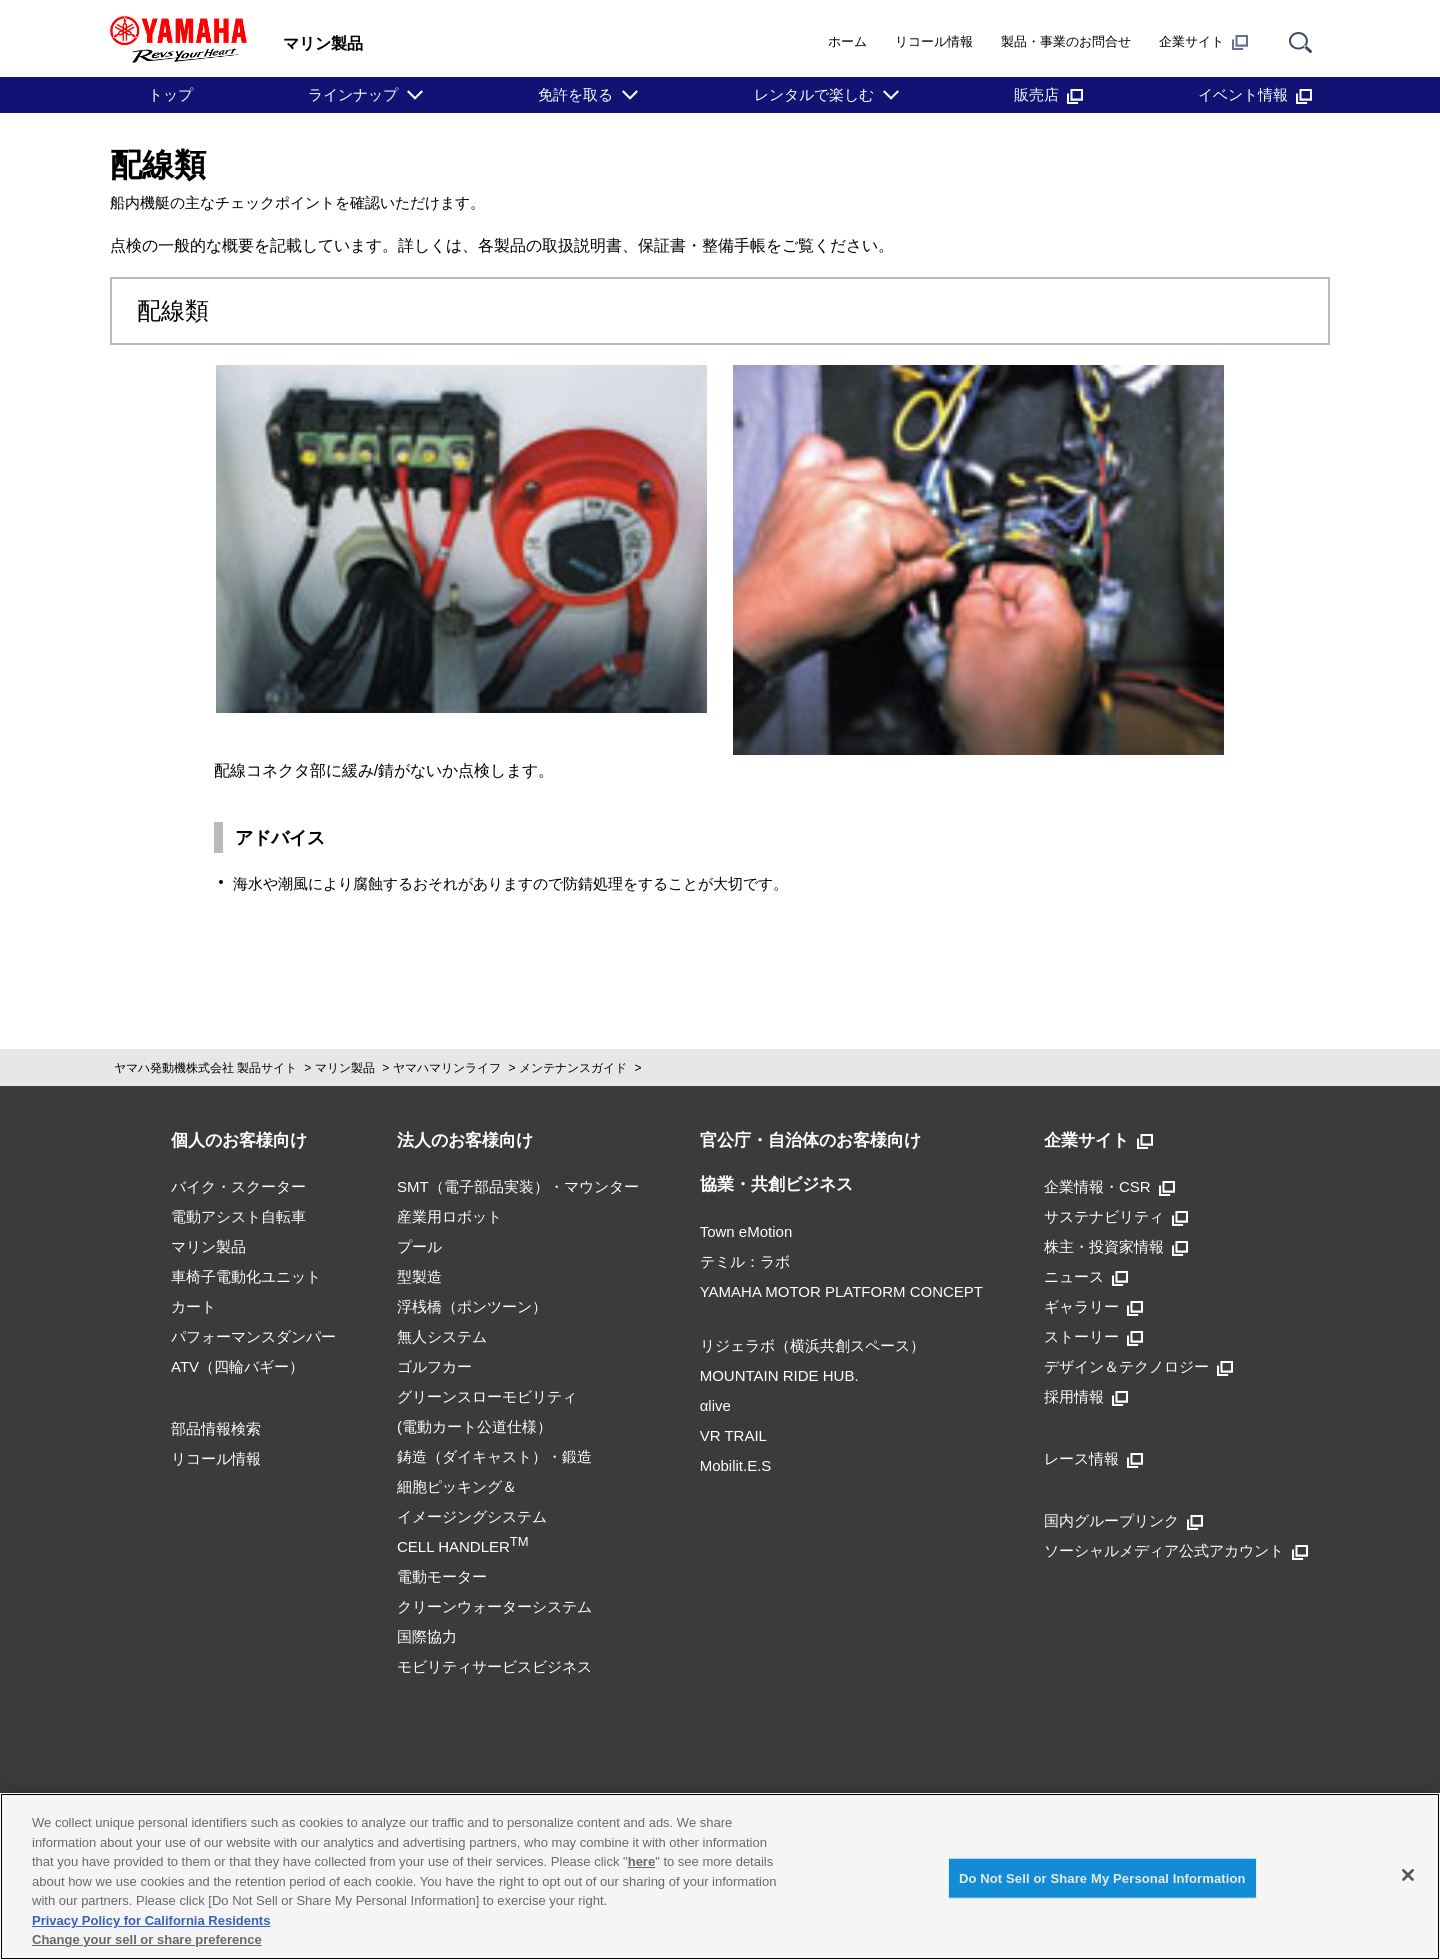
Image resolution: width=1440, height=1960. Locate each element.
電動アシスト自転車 (238, 1216)
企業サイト (1203, 42)
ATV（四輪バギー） (237, 1366)
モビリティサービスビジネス (494, 1666)
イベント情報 (1255, 94)
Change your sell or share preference (147, 1939)
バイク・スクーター (238, 1186)
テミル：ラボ (745, 1261)
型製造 (419, 1276)
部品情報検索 (216, 1428)
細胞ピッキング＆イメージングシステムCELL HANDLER (472, 1516)
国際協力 (427, 1636)
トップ (170, 94)
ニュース (1086, 1276)
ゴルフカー (434, 1366)
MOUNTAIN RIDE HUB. (779, 1375)
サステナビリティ (1116, 1216)
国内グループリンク (1123, 1520)
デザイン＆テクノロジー (1138, 1366)
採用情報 (1086, 1396)
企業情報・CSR (1109, 1186)
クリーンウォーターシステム (494, 1606)
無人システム (442, 1336)
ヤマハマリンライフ (447, 1068)
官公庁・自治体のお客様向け (810, 1140)
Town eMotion (746, 1231)
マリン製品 (345, 1068)
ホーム (847, 41)
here (641, 1861)
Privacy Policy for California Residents (151, 1920)
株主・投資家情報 (1116, 1246)
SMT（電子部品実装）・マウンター (518, 1186)
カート (193, 1306)
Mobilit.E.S (736, 1465)
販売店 (1048, 94)
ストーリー (1093, 1336)
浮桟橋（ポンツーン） (472, 1306)
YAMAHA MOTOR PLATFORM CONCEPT (841, 1291)
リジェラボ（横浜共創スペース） (812, 1345)
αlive (715, 1405)
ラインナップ (353, 94)
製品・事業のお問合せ (1066, 41)
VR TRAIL (733, 1435)
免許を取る (575, 94)
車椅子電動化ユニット (246, 1276)
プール (419, 1246)
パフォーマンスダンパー (253, 1336)
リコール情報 (934, 41)
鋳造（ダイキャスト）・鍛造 (494, 1456)
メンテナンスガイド (573, 1068)
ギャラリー (1093, 1306)
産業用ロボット (449, 1216)
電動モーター (442, 1576)
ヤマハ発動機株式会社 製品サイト (205, 1068)
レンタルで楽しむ (814, 94)
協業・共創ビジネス (776, 1184)
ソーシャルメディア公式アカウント (1176, 1550)
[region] (720, 1876)
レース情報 (1093, 1458)
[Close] (1408, 1875)
